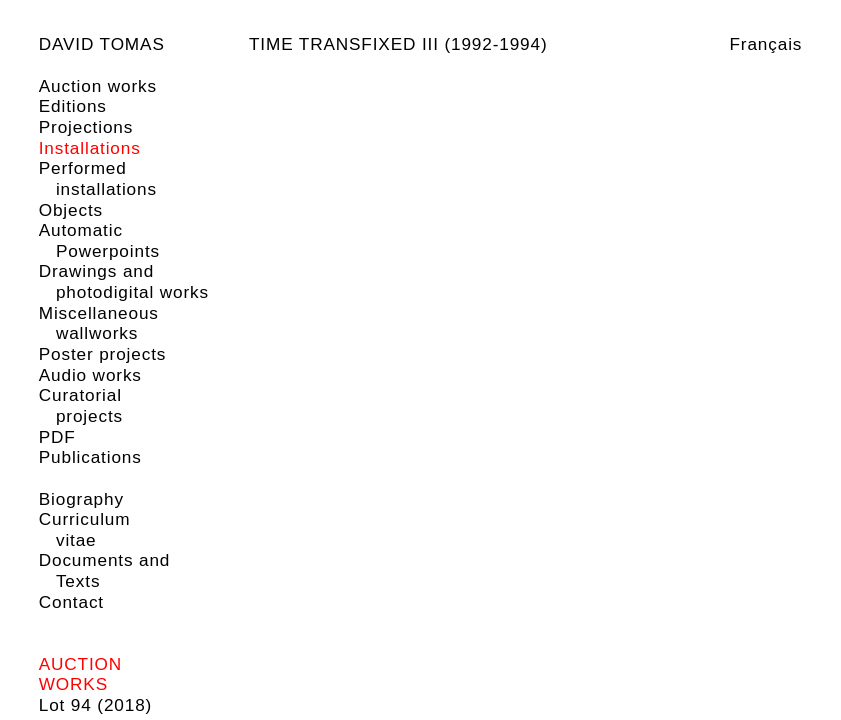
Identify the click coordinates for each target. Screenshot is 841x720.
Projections (86, 127)
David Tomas (102, 44)
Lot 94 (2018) (95, 705)
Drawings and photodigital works (124, 281)
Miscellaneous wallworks (99, 323)
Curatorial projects (81, 405)
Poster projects (103, 354)
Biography (81, 499)
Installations (90, 148)
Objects (71, 210)
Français (765, 44)
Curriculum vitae (85, 529)
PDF (57, 437)
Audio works (90, 375)
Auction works (98, 86)
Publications (90, 457)
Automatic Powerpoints (99, 240)
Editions (73, 106)
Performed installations (98, 178)
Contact (71, 602)
